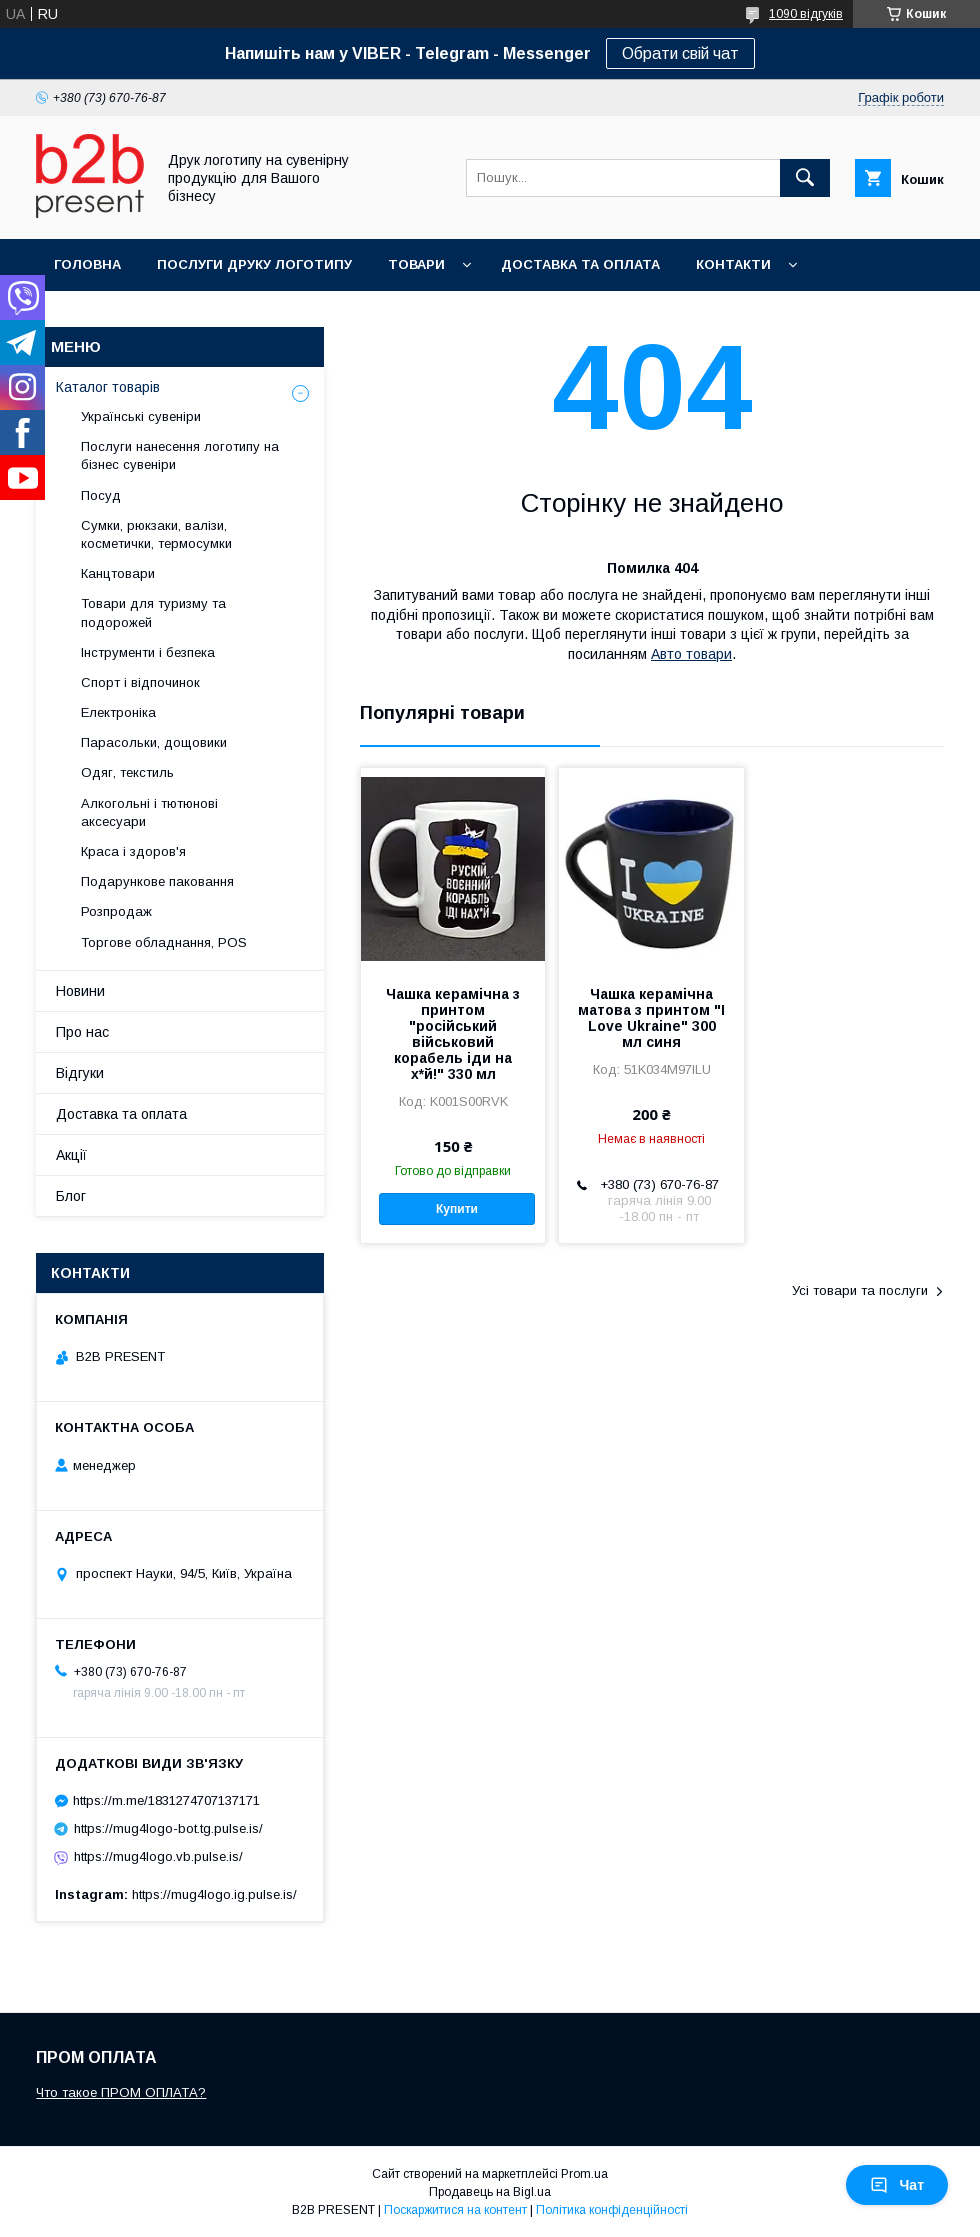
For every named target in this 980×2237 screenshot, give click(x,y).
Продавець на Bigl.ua (490, 2192)
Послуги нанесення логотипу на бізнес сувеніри (180, 455)
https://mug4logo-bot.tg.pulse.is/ (168, 1828)
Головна (87, 264)
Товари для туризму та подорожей (153, 612)
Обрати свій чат (680, 53)
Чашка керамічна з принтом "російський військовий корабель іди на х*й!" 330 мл (453, 1034)
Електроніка (118, 712)
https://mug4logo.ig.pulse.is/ (214, 1894)
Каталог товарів (108, 387)
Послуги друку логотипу (254, 264)
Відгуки (80, 1073)
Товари (416, 264)
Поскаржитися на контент (455, 2210)
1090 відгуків (806, 14)
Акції (71, 1155)
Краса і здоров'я (133, 851)
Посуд (101, 495)
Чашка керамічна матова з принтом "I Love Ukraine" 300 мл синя (651, 1018)
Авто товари (691, 654)
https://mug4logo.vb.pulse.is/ (158, 1856)
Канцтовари (118, 573)
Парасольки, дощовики (154, 742)
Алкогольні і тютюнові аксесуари (149, 812)
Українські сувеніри (141, 416)
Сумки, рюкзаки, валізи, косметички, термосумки (156, 534)
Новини (80, 991)
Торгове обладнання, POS (164, 942)
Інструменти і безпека (148, 652)
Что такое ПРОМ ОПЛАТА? (121, 2092)
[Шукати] (805, 178)
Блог (71, 1196)
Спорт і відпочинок (140, 682)
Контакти (733, 264)
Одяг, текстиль (127, 772)
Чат (897, 2185)
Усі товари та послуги (860, 1290)
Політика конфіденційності (612, 2210)
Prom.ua (584, 2174)
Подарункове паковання (157, 881)
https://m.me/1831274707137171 (166, 1800)
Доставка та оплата (580, 264)
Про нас (82, 1032)
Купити (457, 1209)
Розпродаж (116, 911)
